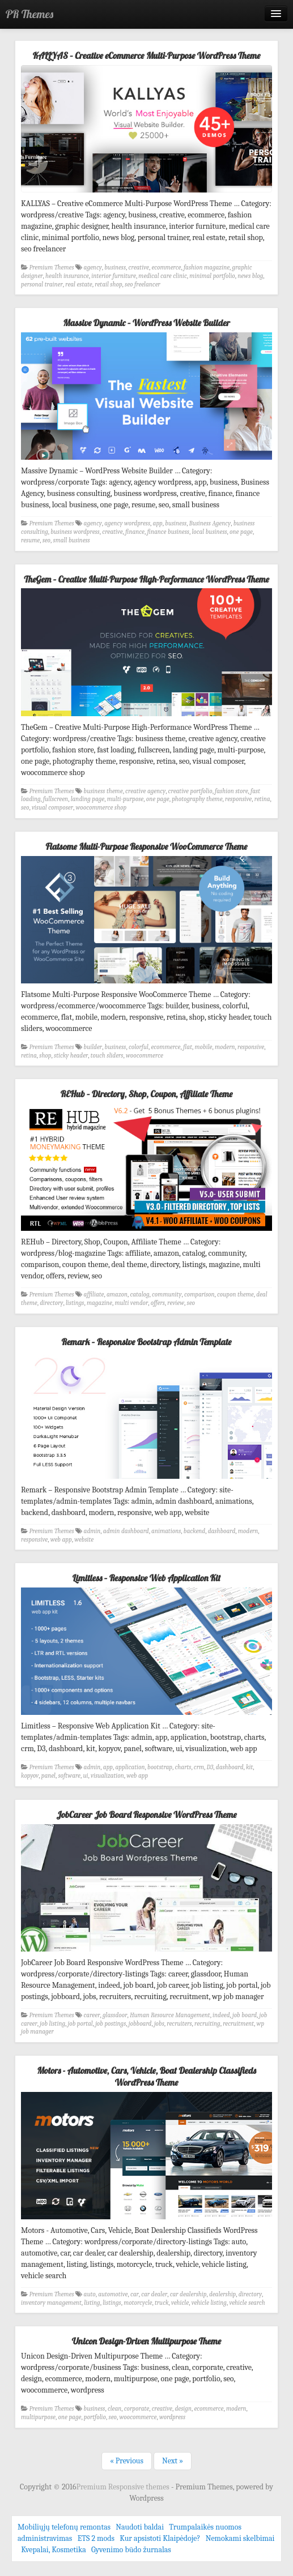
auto (90, 2294)
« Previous (126, 2461)
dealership (222, 2294)
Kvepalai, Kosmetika (53, 2549)
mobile (204, 1047)
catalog (139, 1294)
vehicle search (247, 2303)
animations (166, 1531)
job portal (80, 2023)
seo (46, 540)
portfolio (95, 2417)
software (69, 1775)
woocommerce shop (100, 807)
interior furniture (113, 276)
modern (225, 1047)
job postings (110, 2023)
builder (93, 1047)
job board (244, 2015)
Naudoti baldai (140, 2527)
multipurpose (38, 2417)
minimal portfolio (212, 276)
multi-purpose (125, 799)
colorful (138, 1047)
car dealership (188, 2294)
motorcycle (138, 2303)
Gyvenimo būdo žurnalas (131, 2549)
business (115, 267)
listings (75, 1303)
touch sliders (107, 1055)
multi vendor (131, 1303)
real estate (78, 284)
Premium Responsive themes (124, 2487)
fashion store (231, 791)
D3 (210, 1767)
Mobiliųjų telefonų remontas (64, 2527)
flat (187, 1047)
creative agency (145, 791)
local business (209, 532)
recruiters (179, 2023)
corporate (136, 2408)
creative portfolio (190, 791)
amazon (117, 1294)
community (166, 1294)
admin (92, 1531)
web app (61, 1539)
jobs (159, 2023)
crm (199, 1767)
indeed (221, 2015)
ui (85, 1775)
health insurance (67, 276)
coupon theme (235, 1294)
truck (161, 2303)
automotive (113, 2294)
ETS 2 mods (96, 2538)
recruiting (207, 2023)
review (175, 1303)
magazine (99, 1303)
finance (135, 532)
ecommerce (166, 267)
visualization (107, 1775)
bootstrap (159, 1767)
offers (158, 1303)
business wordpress (75, 532)
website (84, 1539)
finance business (168, 532)
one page (241, 532)
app (158, 523)
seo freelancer (142, 284)
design (183, 2408)
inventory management (51, 2303)
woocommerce (144, 1055)
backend (194, 1531)
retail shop (108, 284)
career (92, 2015)
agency (93, 267)
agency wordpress (127, 523)
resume (30, 540)
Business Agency (210, 523)
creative (139, 267)
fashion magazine (207, 267)
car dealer (154, 2294)
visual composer (52, 807)
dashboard (222, 1531)
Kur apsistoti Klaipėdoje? (160, 2538)
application (130, 1767)
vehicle (180, 2303)
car (134, 2294)
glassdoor (115, 2015)
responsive (238, 799)
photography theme (197, 799)
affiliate (94, 1294)
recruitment (238, 2023)
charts (183, 1767)
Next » (172, 2461)
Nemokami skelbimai (240, 2538)
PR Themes (29, 14)
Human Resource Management (170, 2015)
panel (48, 1775)
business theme (103, 791)
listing (92, 2303)
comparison (199, 1294)
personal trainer (42, 284)
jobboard (140, 2023)
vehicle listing (209, 2303)
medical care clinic (162, 276)
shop (45, 1055)
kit (249, 1767)
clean (114, 2408)
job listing (52, 2023)
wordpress (172, 2417)
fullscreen (55, 799)
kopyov (30, 1775)
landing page (88, 799)
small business (71, 540)
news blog (250, 276)
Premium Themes (51, 267)
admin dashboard (126, 1531)
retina (262, 799)
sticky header (71, 1055)
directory (51, 1303)
